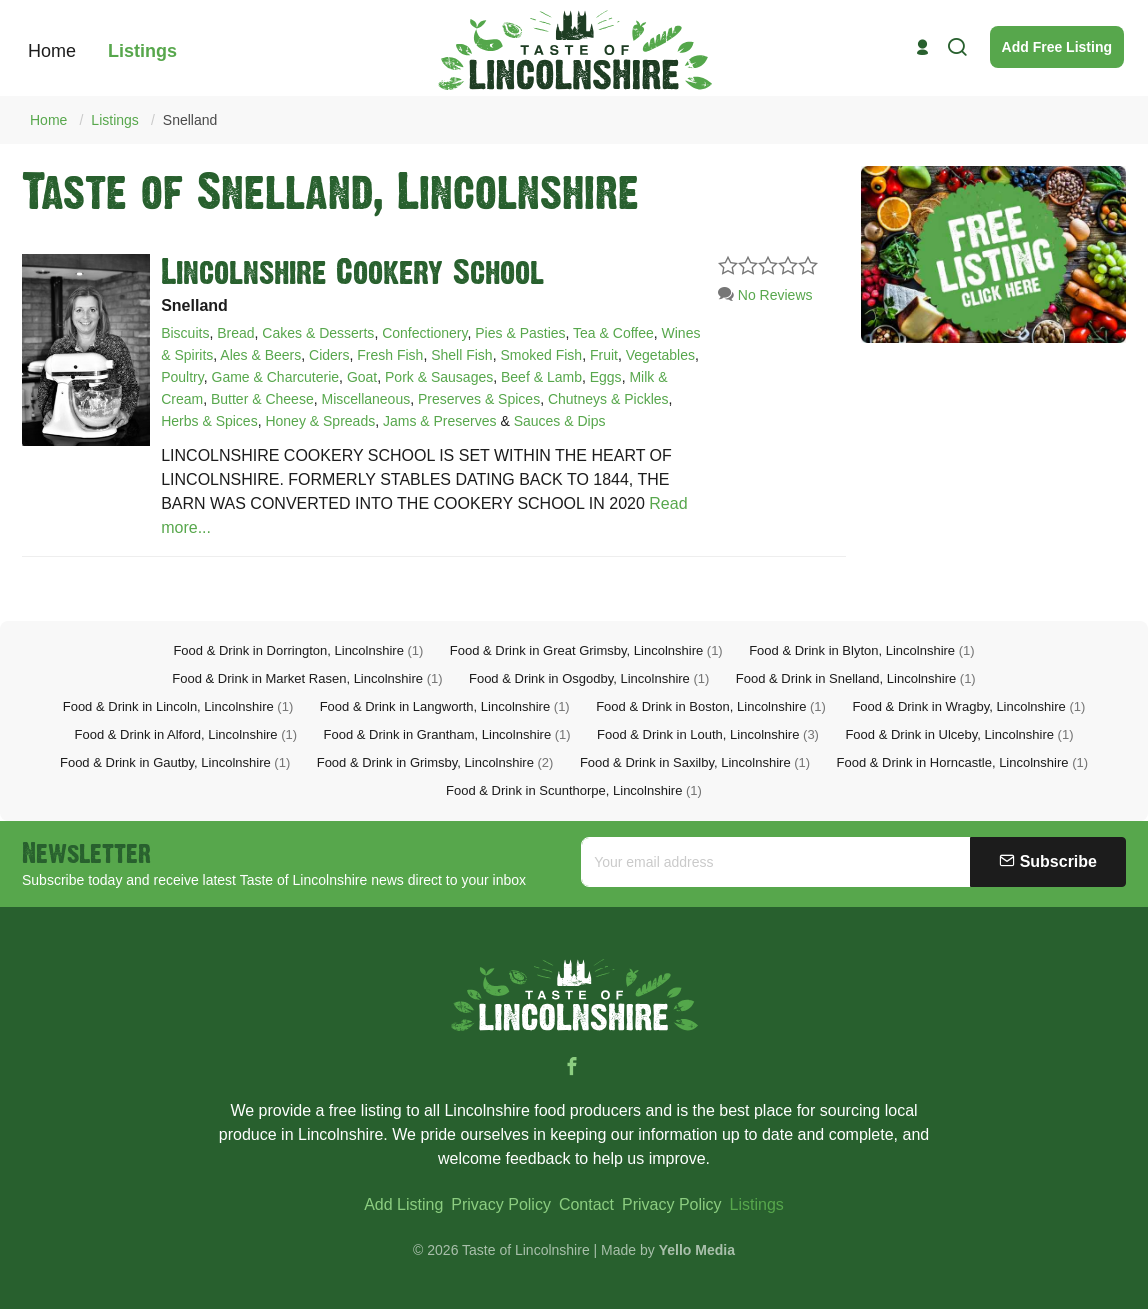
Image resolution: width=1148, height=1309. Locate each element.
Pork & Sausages (439, 377)
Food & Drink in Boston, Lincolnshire (711, 706)
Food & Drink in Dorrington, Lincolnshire (298, 650)
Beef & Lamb (541, 377)
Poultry (182, 377)
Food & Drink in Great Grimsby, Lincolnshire (586, 650)
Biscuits (185, 333)
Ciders (329, 355)
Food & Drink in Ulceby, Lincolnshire (959, 734)
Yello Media (697, 1250)
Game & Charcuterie (276, 377)
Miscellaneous (365, 399)
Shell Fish (461, 355)
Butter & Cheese (262, 399)
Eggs (606, 377)
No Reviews (765, 295)
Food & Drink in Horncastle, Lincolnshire (962, 762)
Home (48, 120)
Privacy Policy (501, 1204)
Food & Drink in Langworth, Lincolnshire (445, 706)
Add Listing (403, 1204)
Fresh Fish (390, 355)
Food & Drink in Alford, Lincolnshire (186, 734)
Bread (235, 333)
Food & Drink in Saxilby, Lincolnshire (695, 762)
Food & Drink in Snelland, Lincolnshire (856, 678)
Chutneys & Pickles (608, 399)
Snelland (190, 120)
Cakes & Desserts (318, 333)
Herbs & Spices (209, 421)
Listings (114, 120)
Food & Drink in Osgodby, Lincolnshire (589, 678)
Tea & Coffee (613, 333)
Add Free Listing (1057, 47)
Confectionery (424, 333)
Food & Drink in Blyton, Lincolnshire (861, 650)
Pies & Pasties (520, 333)
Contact (586, 1204)
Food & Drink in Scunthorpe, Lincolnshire (574, 790)
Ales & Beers (260, 355)
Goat (362, 377)
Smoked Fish (541, 355)
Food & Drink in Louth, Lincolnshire (708, 734)
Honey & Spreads (320, 421)
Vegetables (660, 355)
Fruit (604, 355)
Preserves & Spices (479, 399)
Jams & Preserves (440, 421)
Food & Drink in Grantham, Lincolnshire (447, 734)
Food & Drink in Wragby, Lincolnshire (968, 706)
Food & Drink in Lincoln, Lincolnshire (178, 706)
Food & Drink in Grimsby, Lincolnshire (435, 762)
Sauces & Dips (560, 421)
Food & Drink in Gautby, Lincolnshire (175, 762)
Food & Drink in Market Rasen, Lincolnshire (307, 678)
